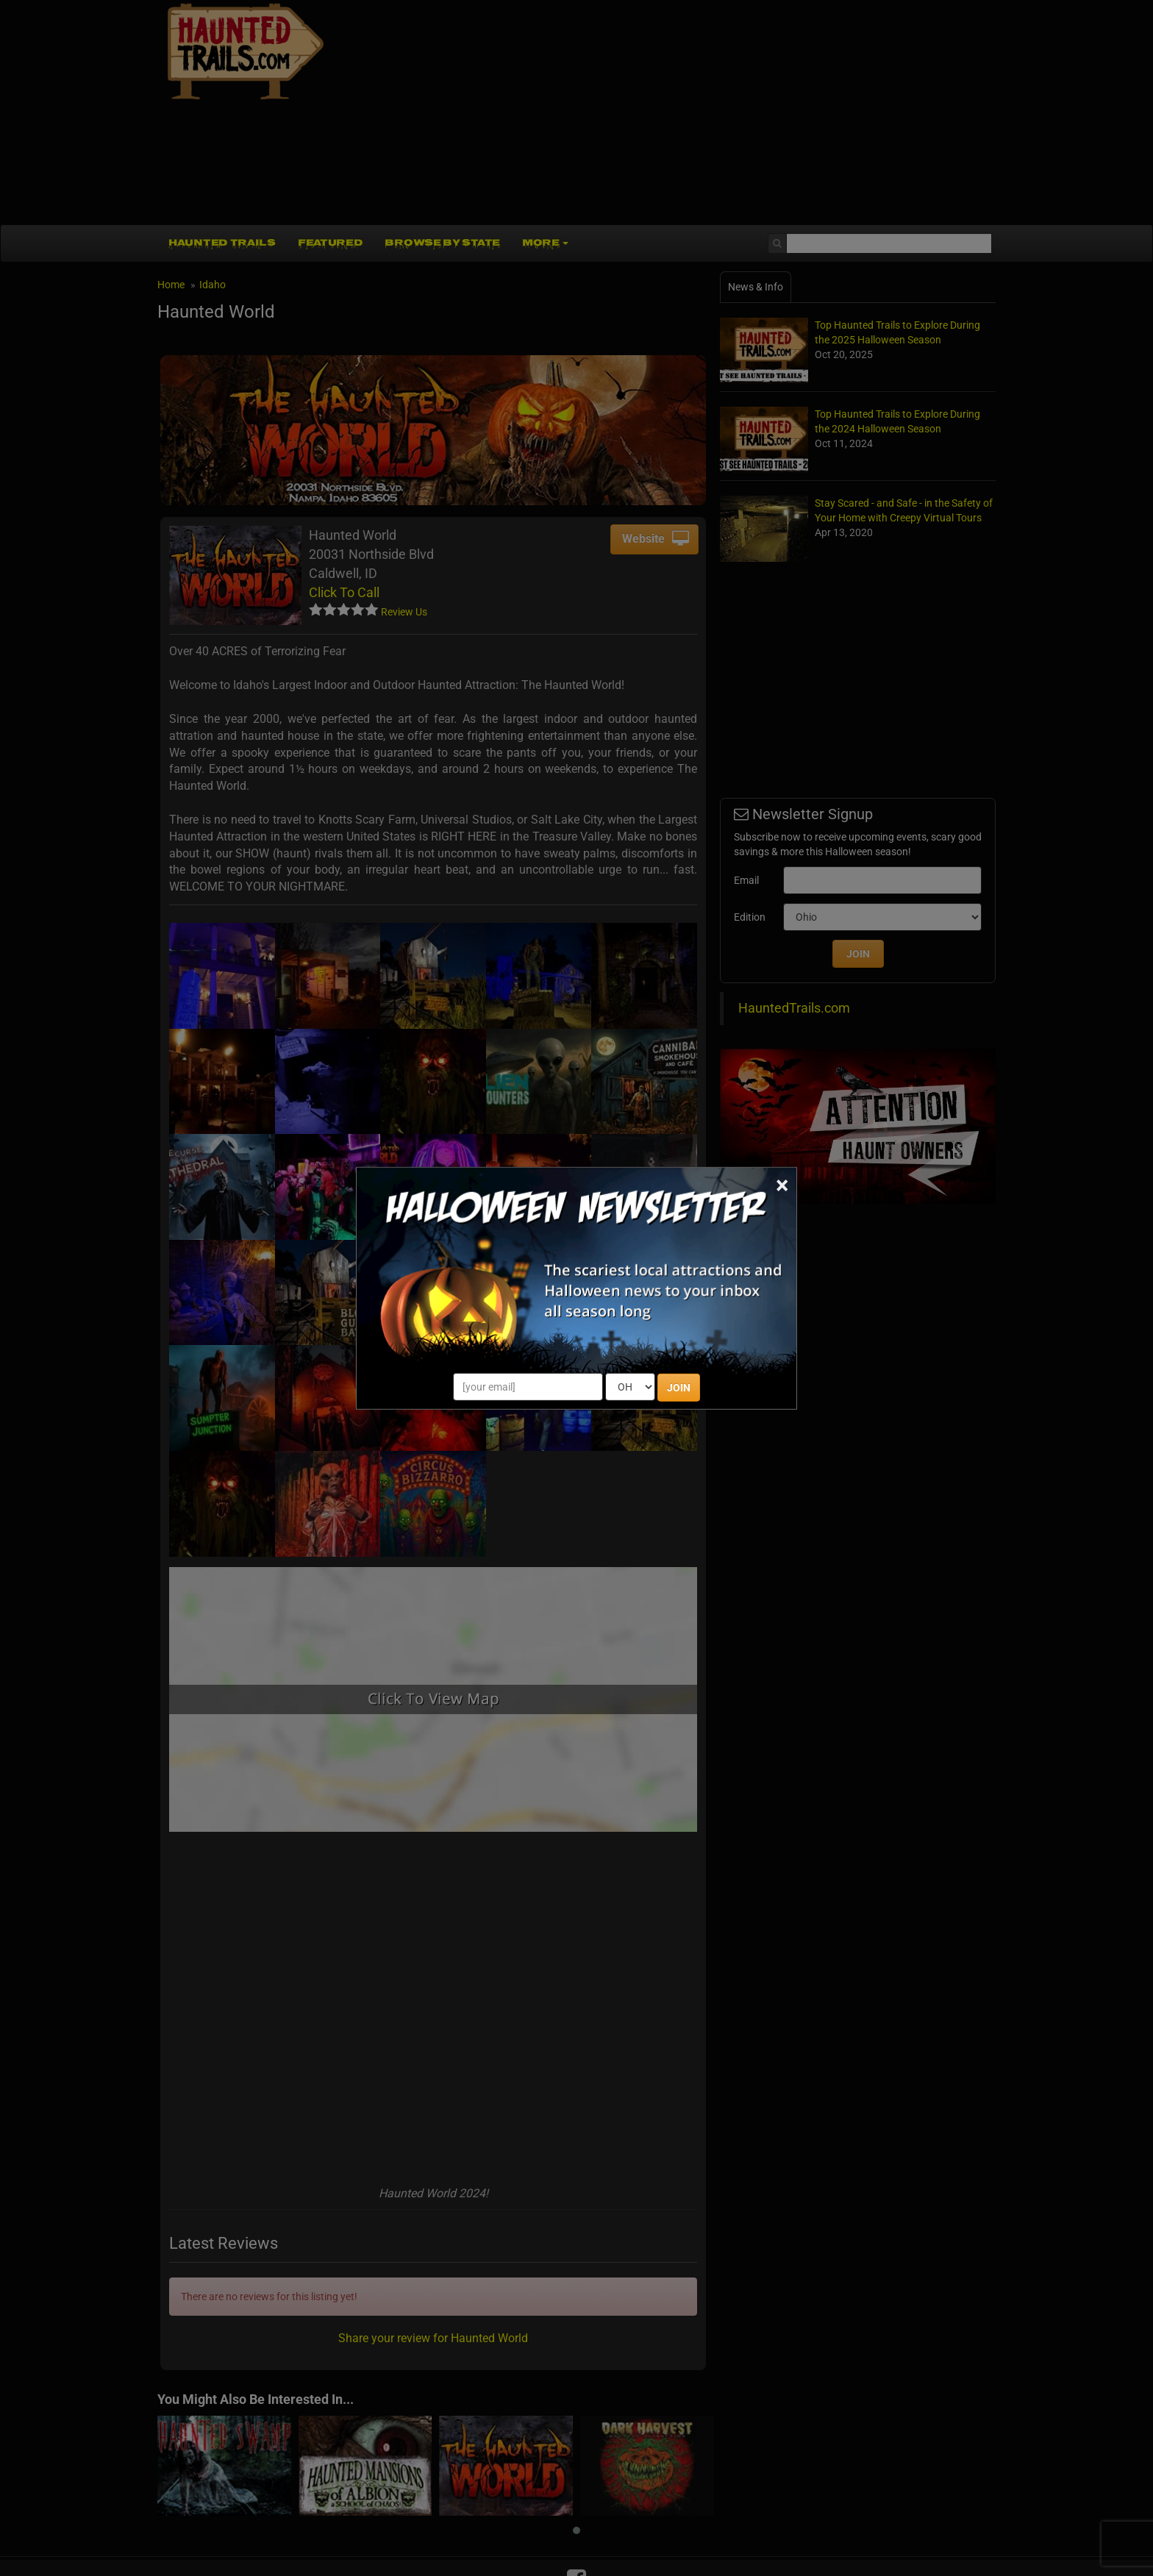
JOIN (678, 1388)
